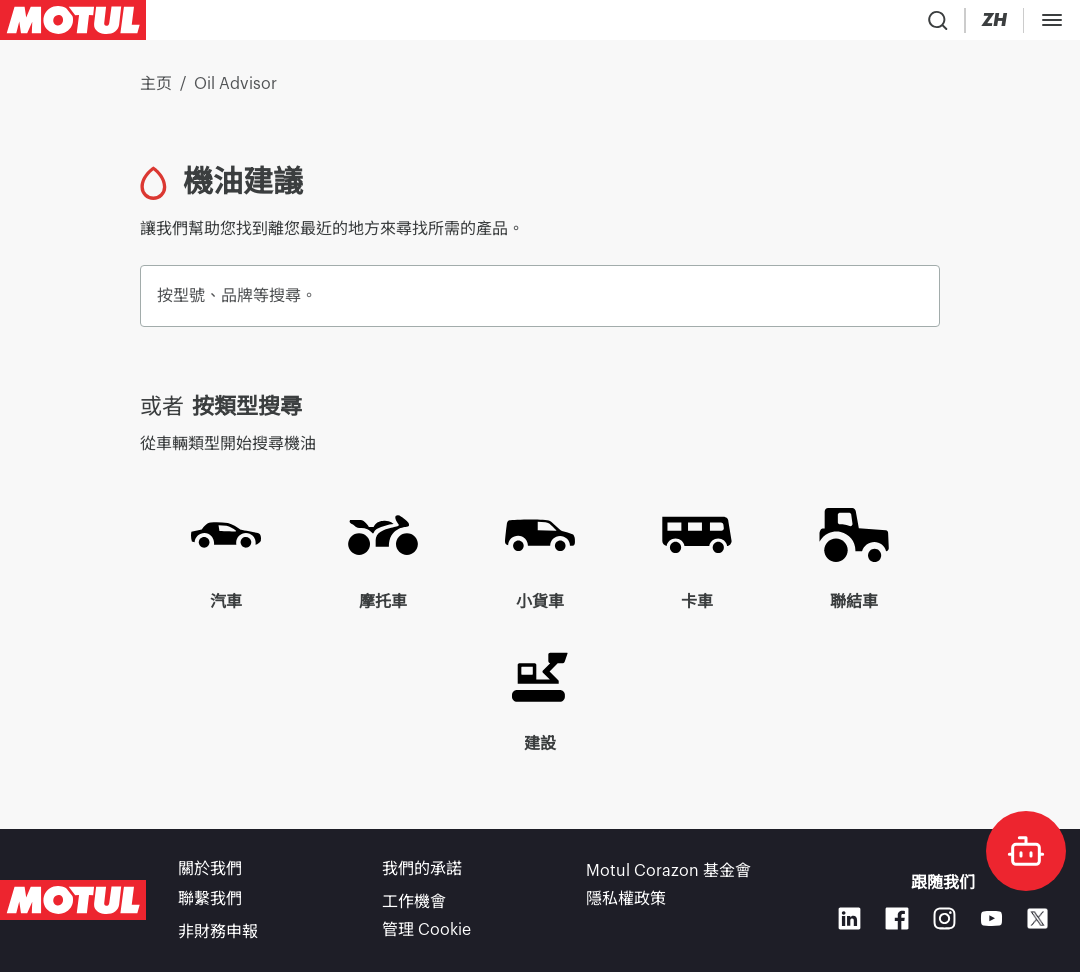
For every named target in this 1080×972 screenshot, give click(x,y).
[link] (424, 24)
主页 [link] (156, 92)
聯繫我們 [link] (210, 904)
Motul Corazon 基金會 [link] (668, 876)
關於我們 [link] (210, 876)
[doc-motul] (1026, 851)
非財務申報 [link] (218, 932)
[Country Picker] (852, 24)
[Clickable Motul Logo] (73, 24)
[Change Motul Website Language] (912, 24)
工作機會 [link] (414, 904)
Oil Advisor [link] (235, 92)
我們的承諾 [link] (422, 876)
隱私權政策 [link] (626, 904)
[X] (1037, 922)
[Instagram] (944, 921)
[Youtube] (991, 921)
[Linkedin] (849, 921)
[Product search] (796, 24)
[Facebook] (896, 921)
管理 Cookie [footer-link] (426, 932)
